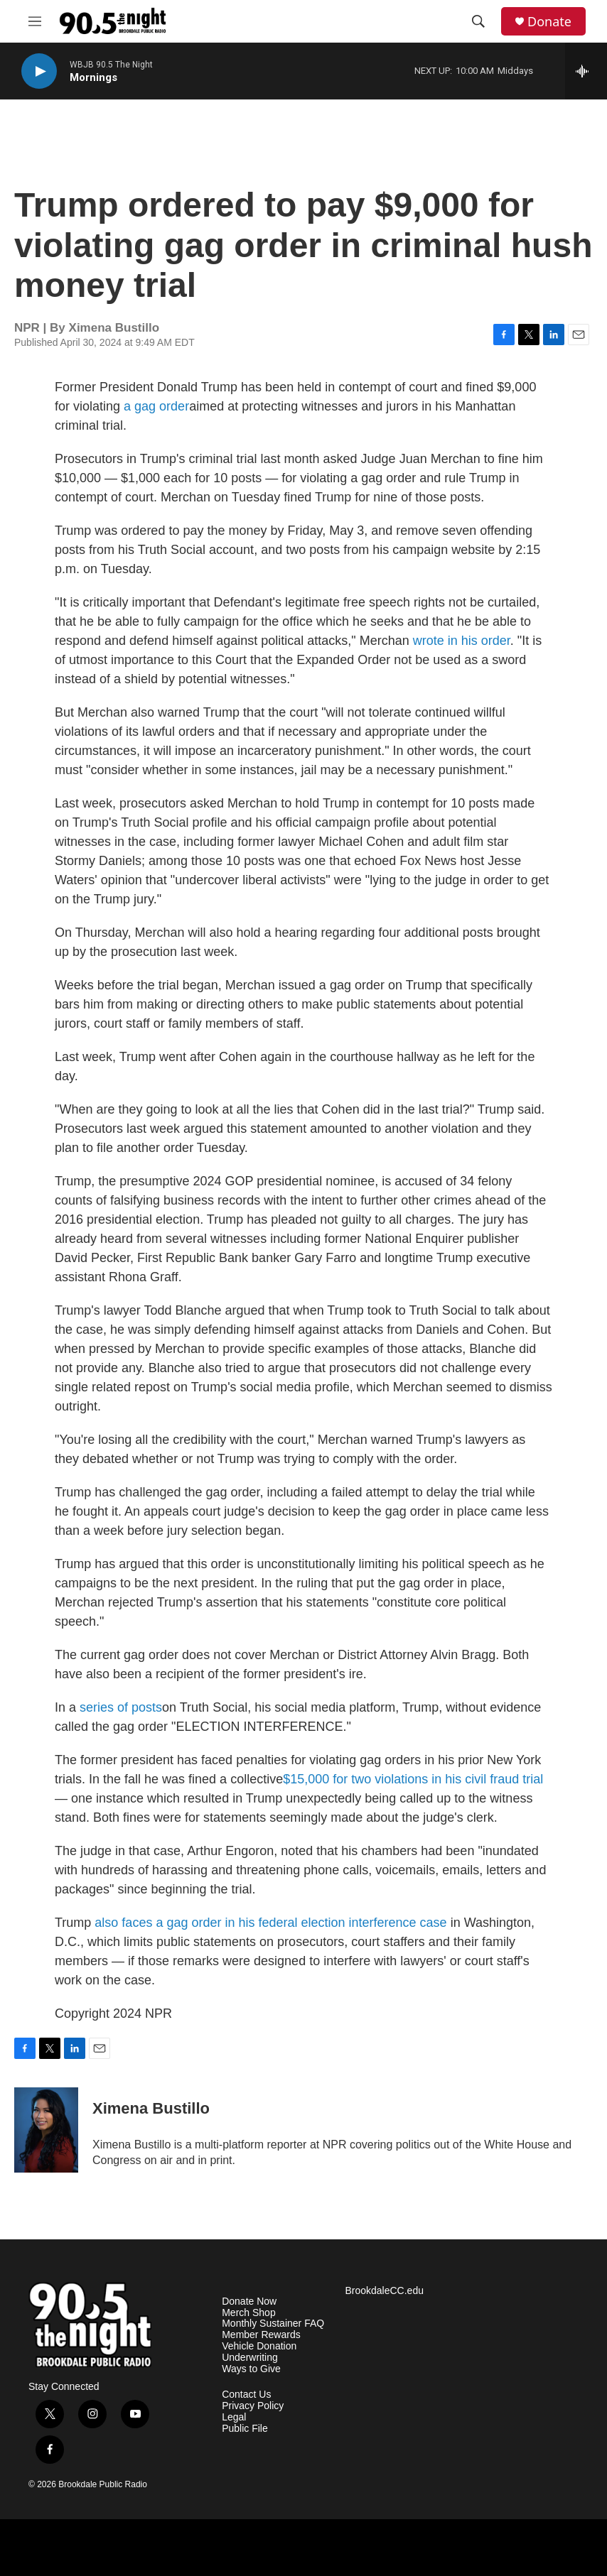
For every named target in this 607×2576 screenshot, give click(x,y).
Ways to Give (251, 2369)
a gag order (156, 406)
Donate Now (249, 2301)
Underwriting (250, 2357)
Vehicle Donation (259, 2346)
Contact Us (246, 2394)
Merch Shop (248, 2313)
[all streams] (586, 71)
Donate (549, 21)
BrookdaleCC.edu (384, 2291)
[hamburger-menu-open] (34, 21)
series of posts (121, 1707)
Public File (245, 2428)
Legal (234, 2417)
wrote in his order (461, 641)
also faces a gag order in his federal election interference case (270, 1922)
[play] (39, 71)
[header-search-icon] (478, 21)
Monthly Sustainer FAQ (273, 2323)
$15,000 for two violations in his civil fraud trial (413, 1779)
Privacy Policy (253, 2406)
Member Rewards (261, 2335)
